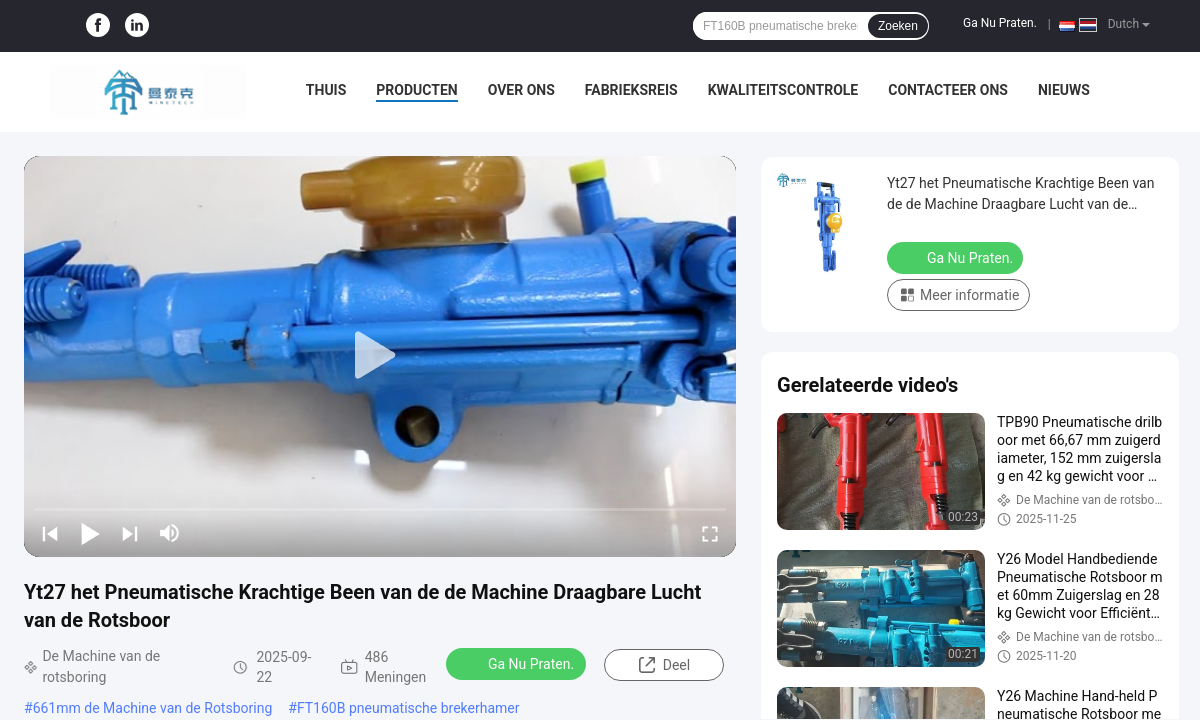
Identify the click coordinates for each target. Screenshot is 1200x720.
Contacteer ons (948, 90)
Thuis (326, 90)
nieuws (1064, 90)
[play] (380, 356)
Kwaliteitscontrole (783, 90)
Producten (416, 90)
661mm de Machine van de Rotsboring (153, 708)
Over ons (521, 90)
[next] (130, 533)
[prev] (50, 533)
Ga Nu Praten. (1000, 23)
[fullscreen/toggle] (710, 533)
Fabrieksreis (631, 90)
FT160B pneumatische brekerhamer (408, 708)
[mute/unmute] (170, 533)
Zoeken (898, 26)
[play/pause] (90, 533)
